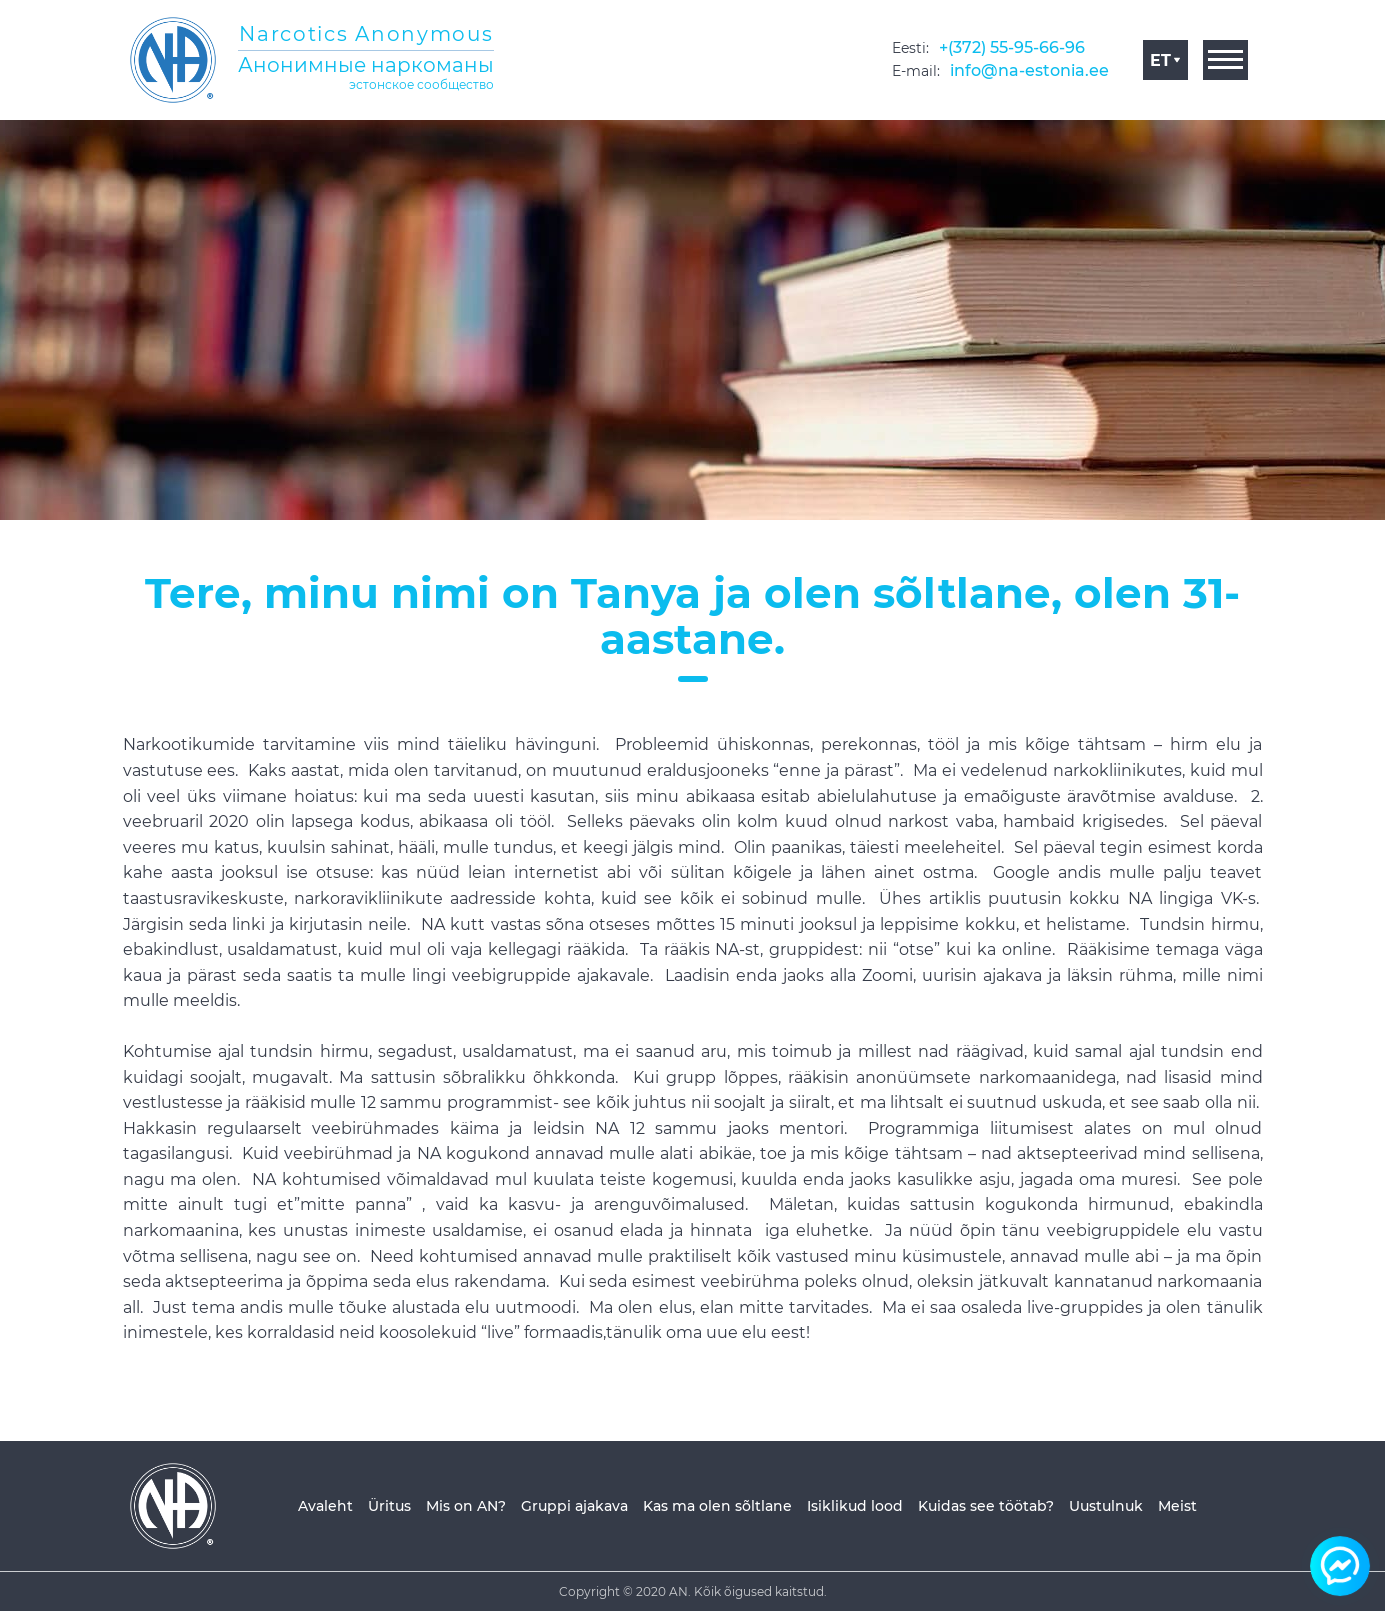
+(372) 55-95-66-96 (1012, 47)
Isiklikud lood (855, 1506)
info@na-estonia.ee (1029, 70)
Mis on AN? (466, 1506)
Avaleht (325, 1506)
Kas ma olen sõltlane (717, 1506)
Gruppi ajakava (574, 1506)
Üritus (389, 1506)
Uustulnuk (1106, 1506)
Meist (1177, 1506)
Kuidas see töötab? (986, 1506)
